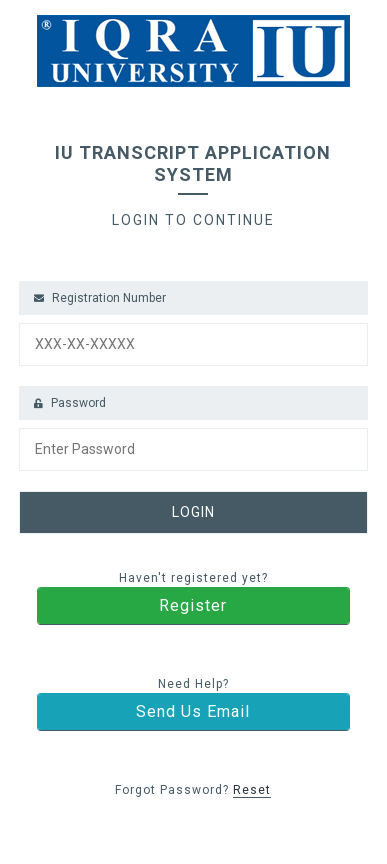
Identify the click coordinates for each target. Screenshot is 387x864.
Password (70, 403)
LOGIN (193, 512)
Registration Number (100, 298)
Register (193, 605)
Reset (252, 790)
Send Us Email (193, 711)
